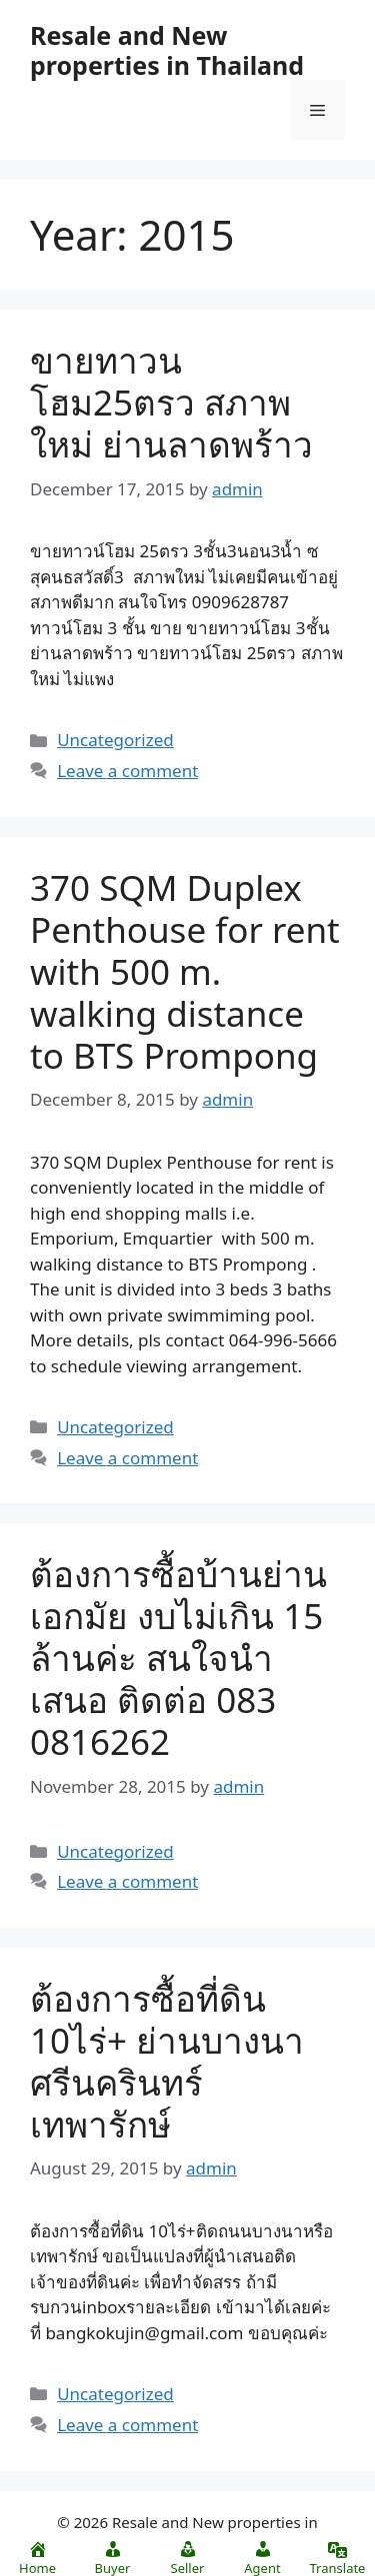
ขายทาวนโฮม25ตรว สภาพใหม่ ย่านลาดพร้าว (171, 402)
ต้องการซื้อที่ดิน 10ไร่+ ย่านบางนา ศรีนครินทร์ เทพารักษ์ (167, 2061)
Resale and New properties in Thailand (167, 50)
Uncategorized (115, 739)
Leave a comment (127, 770)
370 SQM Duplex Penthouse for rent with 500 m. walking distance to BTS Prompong (185, 971)
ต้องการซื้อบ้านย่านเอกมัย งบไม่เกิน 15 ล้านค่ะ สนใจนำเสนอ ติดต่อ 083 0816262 (178, 1657)
